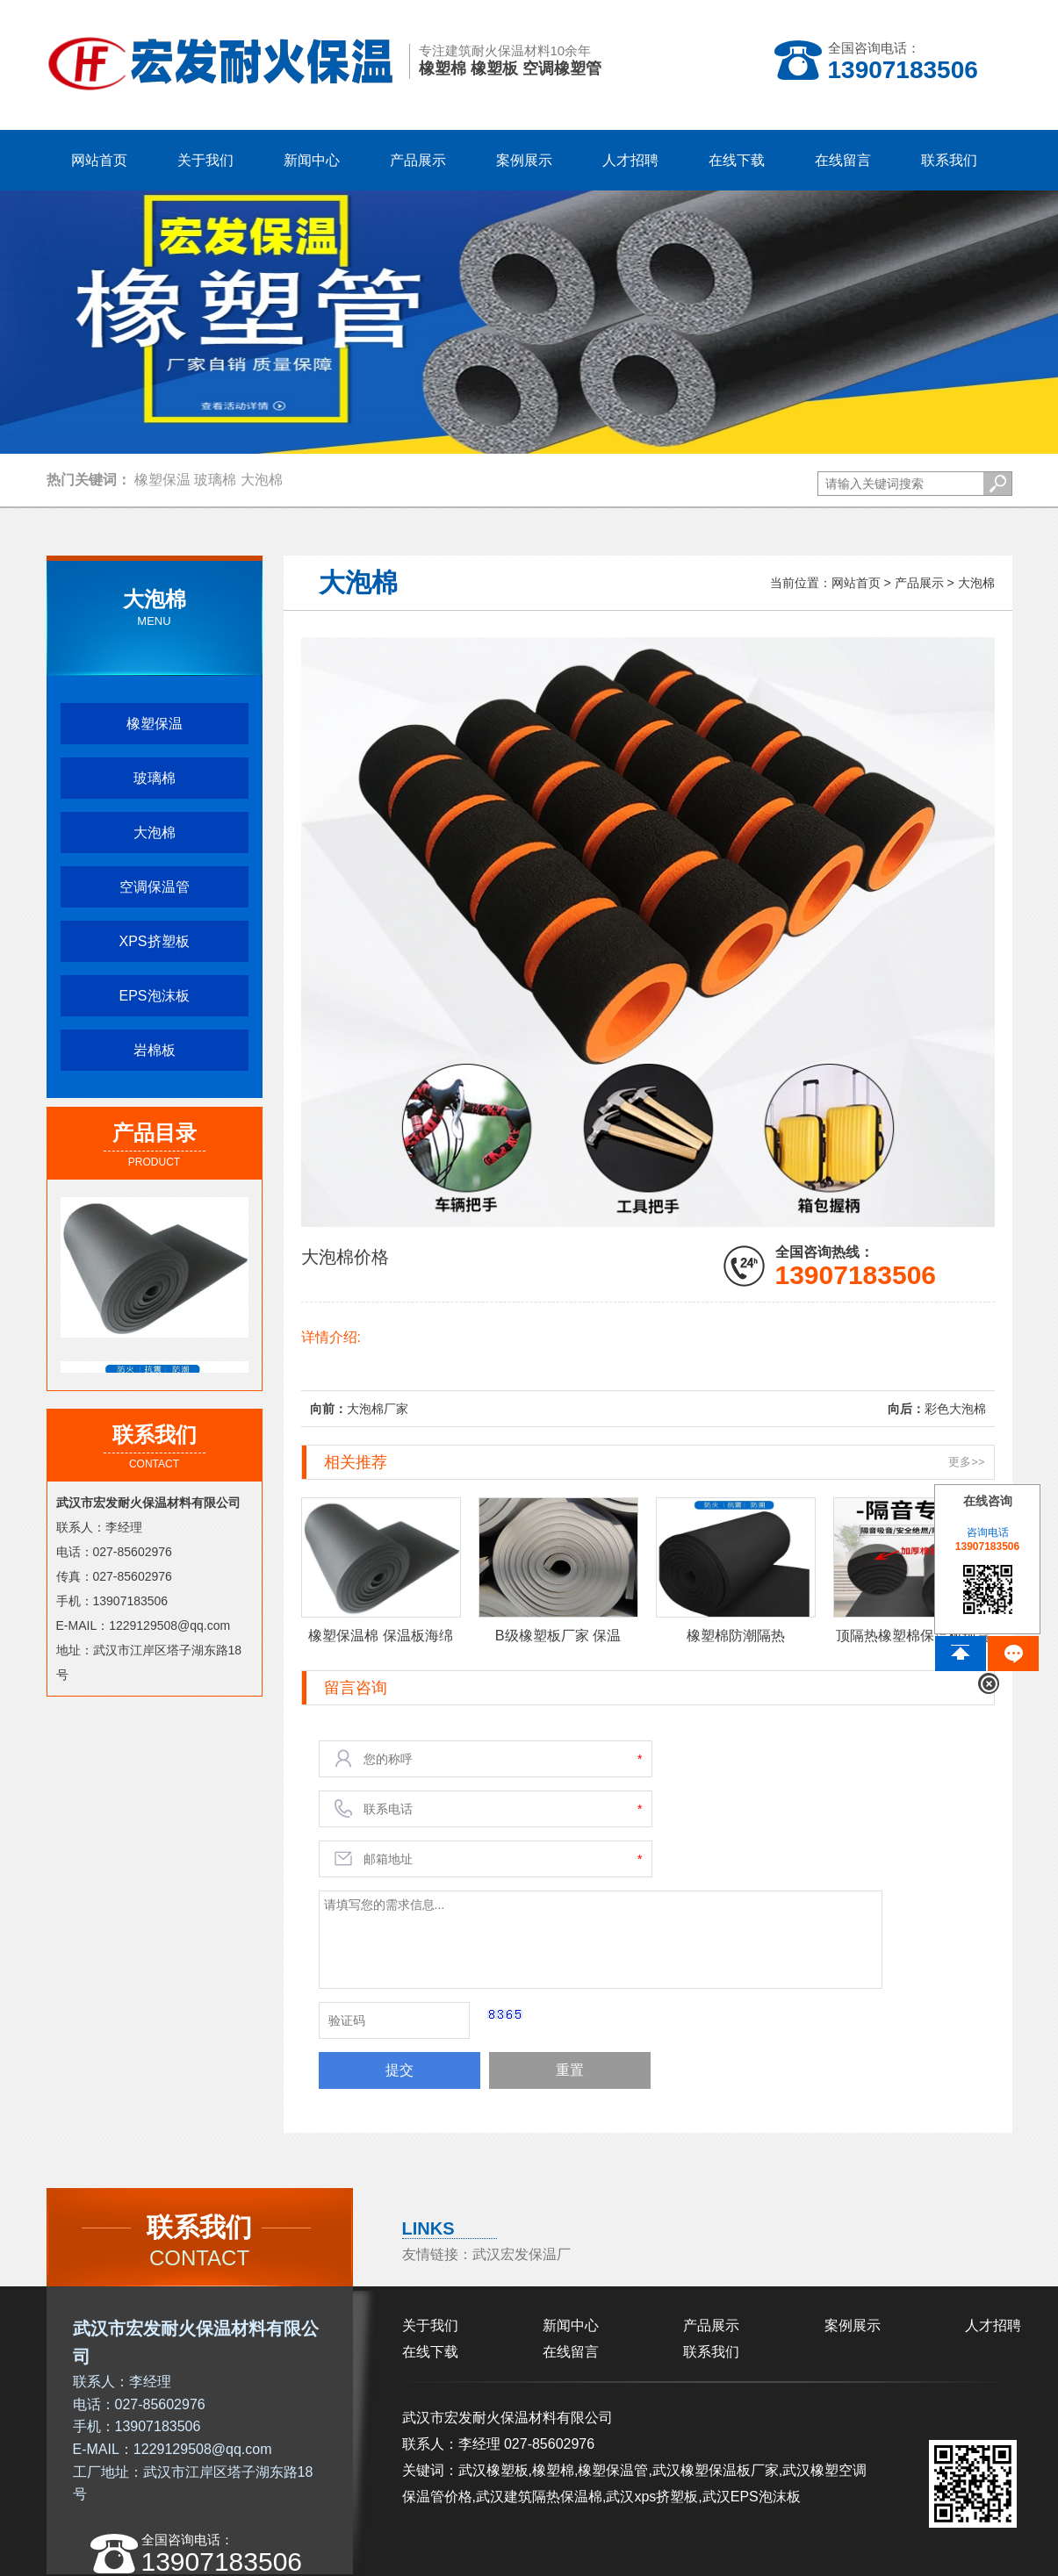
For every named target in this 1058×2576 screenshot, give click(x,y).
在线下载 (430, 2351)
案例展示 (852, 2325)
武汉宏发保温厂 (521, 2254)
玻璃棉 (215, 479)
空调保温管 (154, 886)
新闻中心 (571, 2325)
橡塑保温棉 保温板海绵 (380, 1635)
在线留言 (571, 2351)
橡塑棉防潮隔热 (736, 1635)
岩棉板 (154, 1050)
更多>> (966, 1461)
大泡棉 (262, 479)
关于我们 (430, 2325)
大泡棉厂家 (377, 1409)
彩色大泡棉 (955, 1409)
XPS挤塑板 (154, 941)
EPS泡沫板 (154, 995)
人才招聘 (993, 2325)
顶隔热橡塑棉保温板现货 (913, 1635)
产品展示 (919, 583)
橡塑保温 (162, 479)
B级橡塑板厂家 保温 (558, 1635)
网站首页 (99, 160)
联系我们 (711, 2351)
